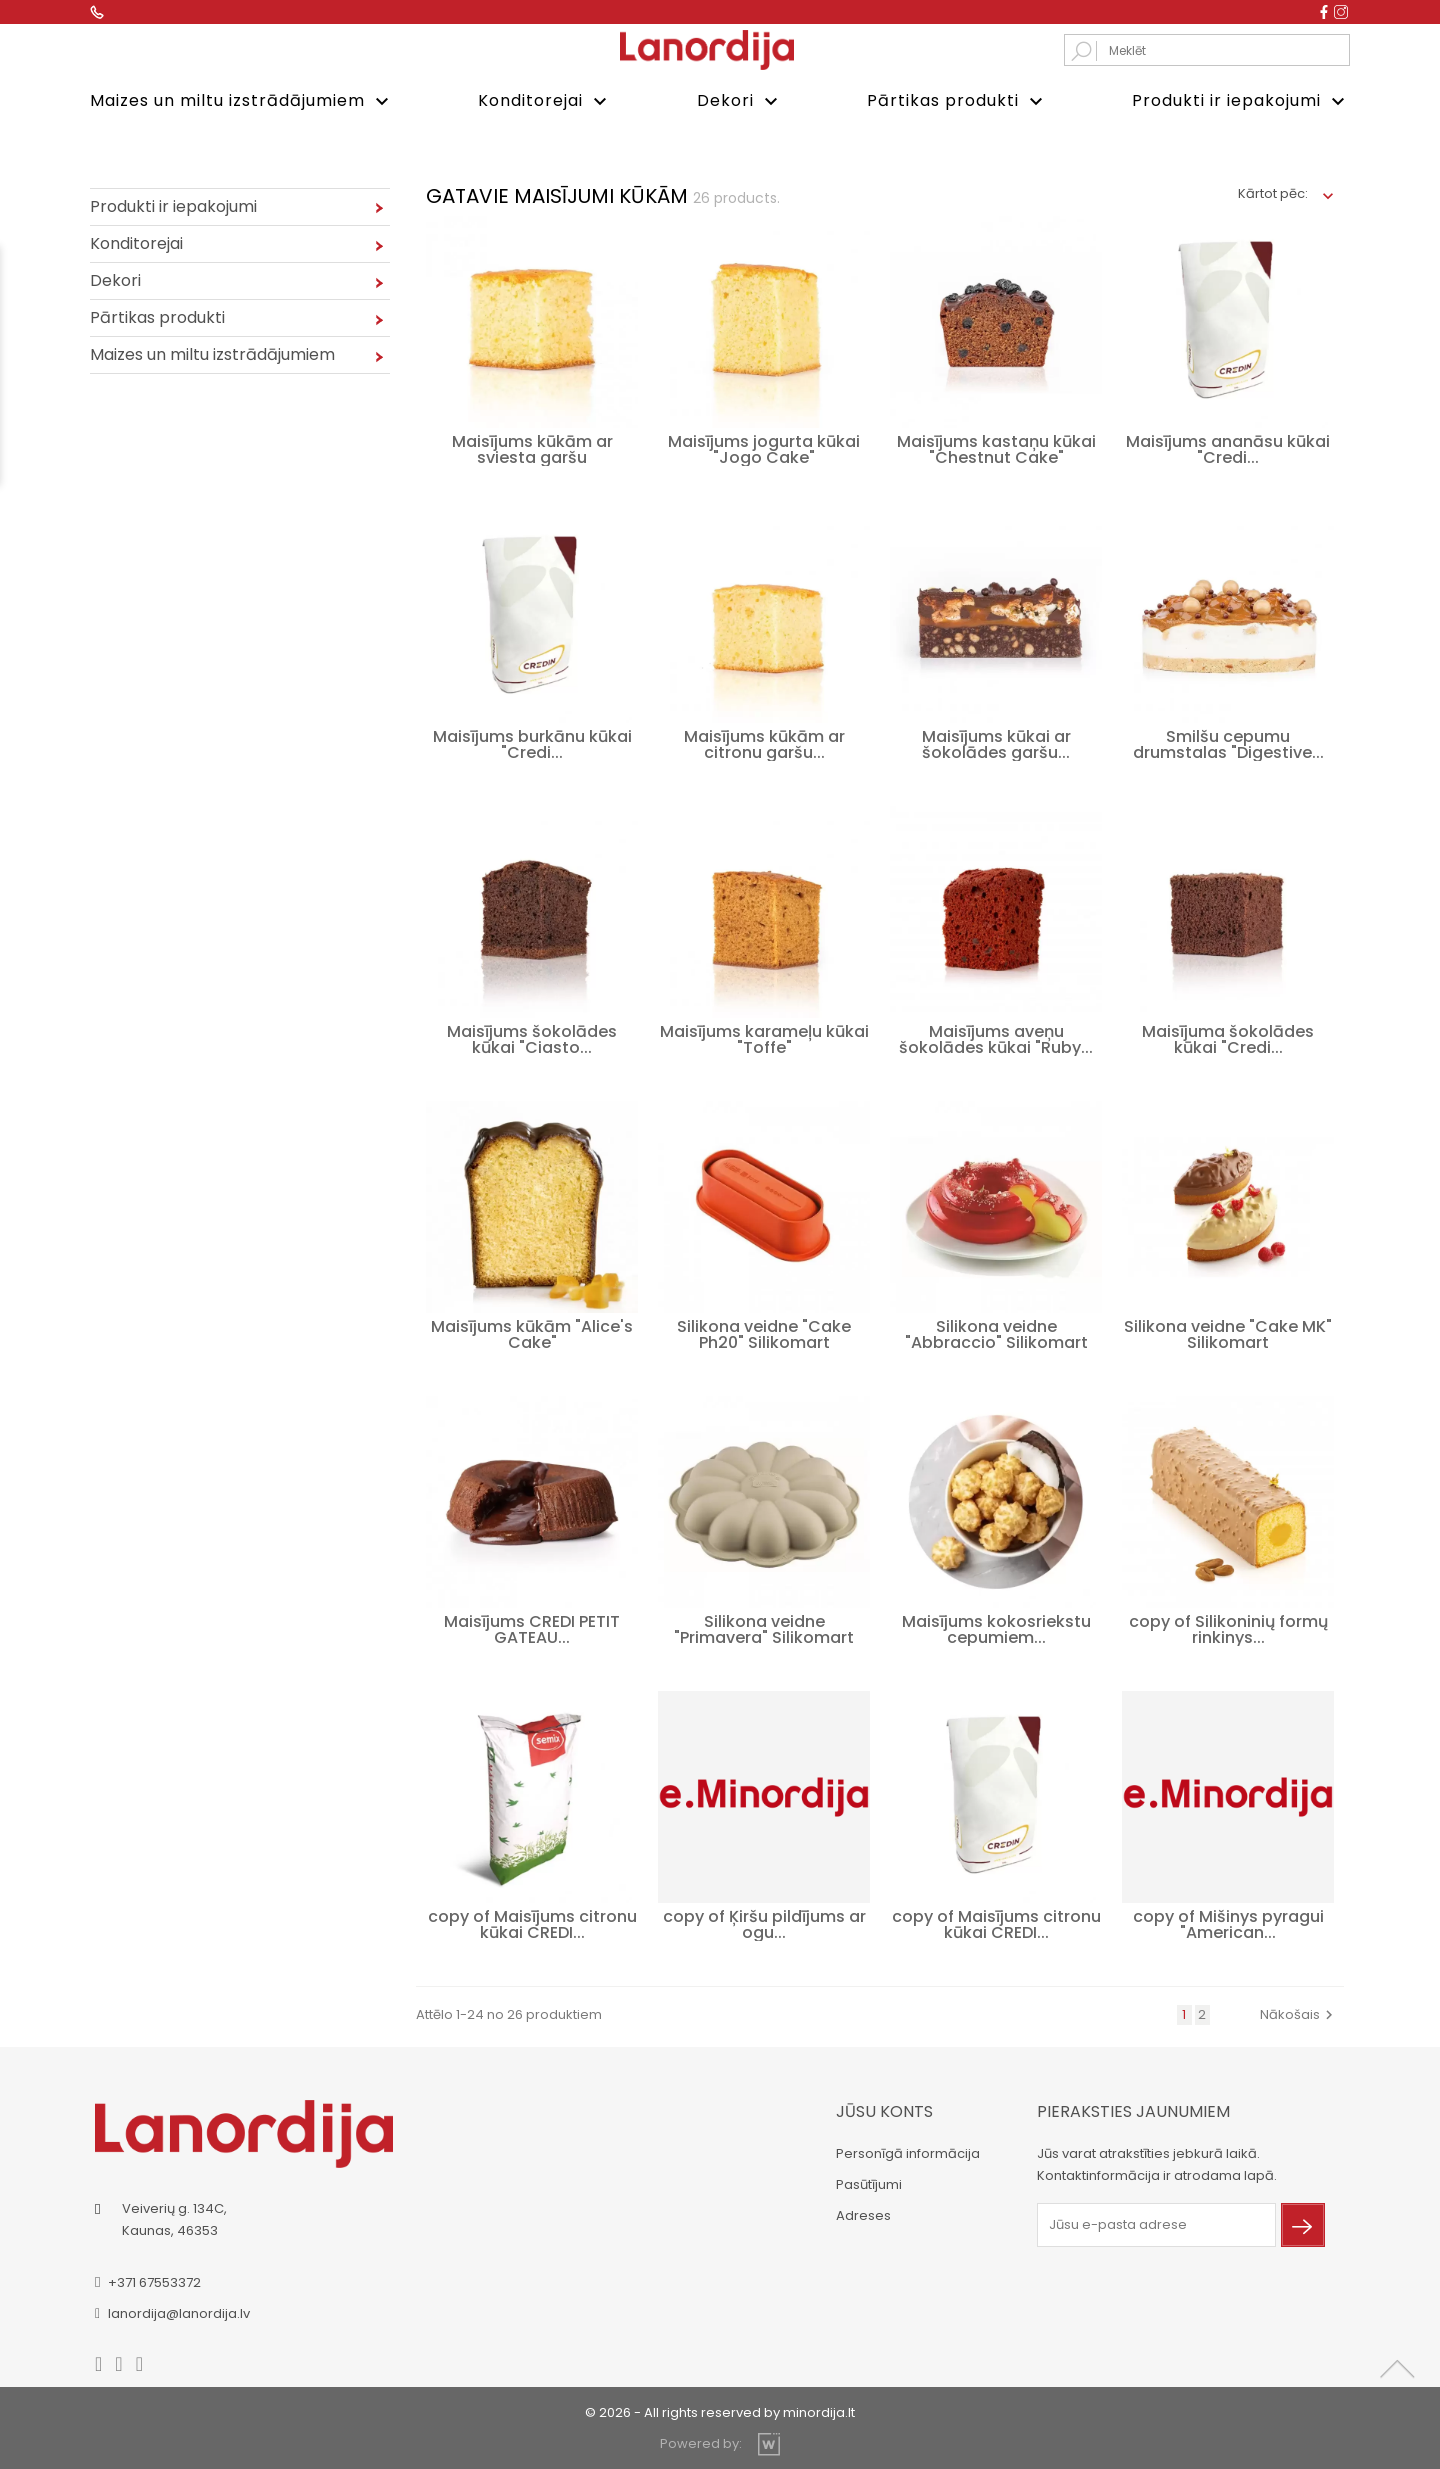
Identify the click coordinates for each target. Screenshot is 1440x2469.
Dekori (740, 101)
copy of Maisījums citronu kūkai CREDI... (532, 1922)
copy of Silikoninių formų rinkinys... (1228, 1627)
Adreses (863, 2213)
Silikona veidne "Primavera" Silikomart (764, 1627)
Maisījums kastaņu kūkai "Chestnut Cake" (996, 447)
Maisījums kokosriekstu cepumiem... (996, 1627)
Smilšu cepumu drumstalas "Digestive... (1228, 742)
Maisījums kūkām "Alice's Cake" (532, 1332)
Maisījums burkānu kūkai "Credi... (532, 742)
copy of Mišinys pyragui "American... (1228, 1922)
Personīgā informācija (908, 2151)
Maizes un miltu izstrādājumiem (242, 101)
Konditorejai (545, 101)
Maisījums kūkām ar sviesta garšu (532, 447)
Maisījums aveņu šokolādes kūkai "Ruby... (996, 1037)
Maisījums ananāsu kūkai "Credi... (1228, 447)
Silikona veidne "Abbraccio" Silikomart (996, 1332)
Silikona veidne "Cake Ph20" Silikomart (764, 1332)
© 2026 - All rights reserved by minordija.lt (720, 2410)
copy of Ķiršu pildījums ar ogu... (764, 1922)
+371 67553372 (154, 2280)
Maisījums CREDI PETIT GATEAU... (532, 1627)
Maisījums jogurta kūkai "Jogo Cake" (764, 447)
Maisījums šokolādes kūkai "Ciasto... (532, 1037)
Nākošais (1299, 2012)
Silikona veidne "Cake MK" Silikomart (1228, 1332)
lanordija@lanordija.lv (179, 2311)
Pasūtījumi (869, 2182)
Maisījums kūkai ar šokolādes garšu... (996, 742)
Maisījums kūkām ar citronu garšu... (764, 742)
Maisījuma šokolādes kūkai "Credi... (1228, 1037)
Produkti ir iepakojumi (1241, 101)
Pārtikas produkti (957, 101)
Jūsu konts (884, 2109)
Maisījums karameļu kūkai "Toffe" (764, 1037)
